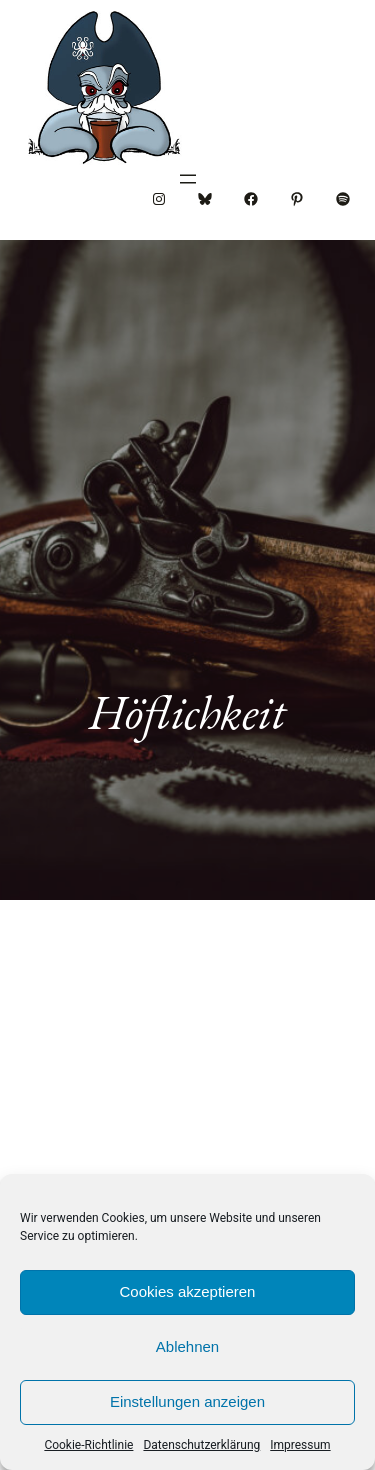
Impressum (300, 1445)
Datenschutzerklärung (201, 1445)
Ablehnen (187, 1346)
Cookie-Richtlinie (88, 1445)
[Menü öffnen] (188, 179)
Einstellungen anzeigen (187, 1401)
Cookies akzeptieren (188, 1291)
